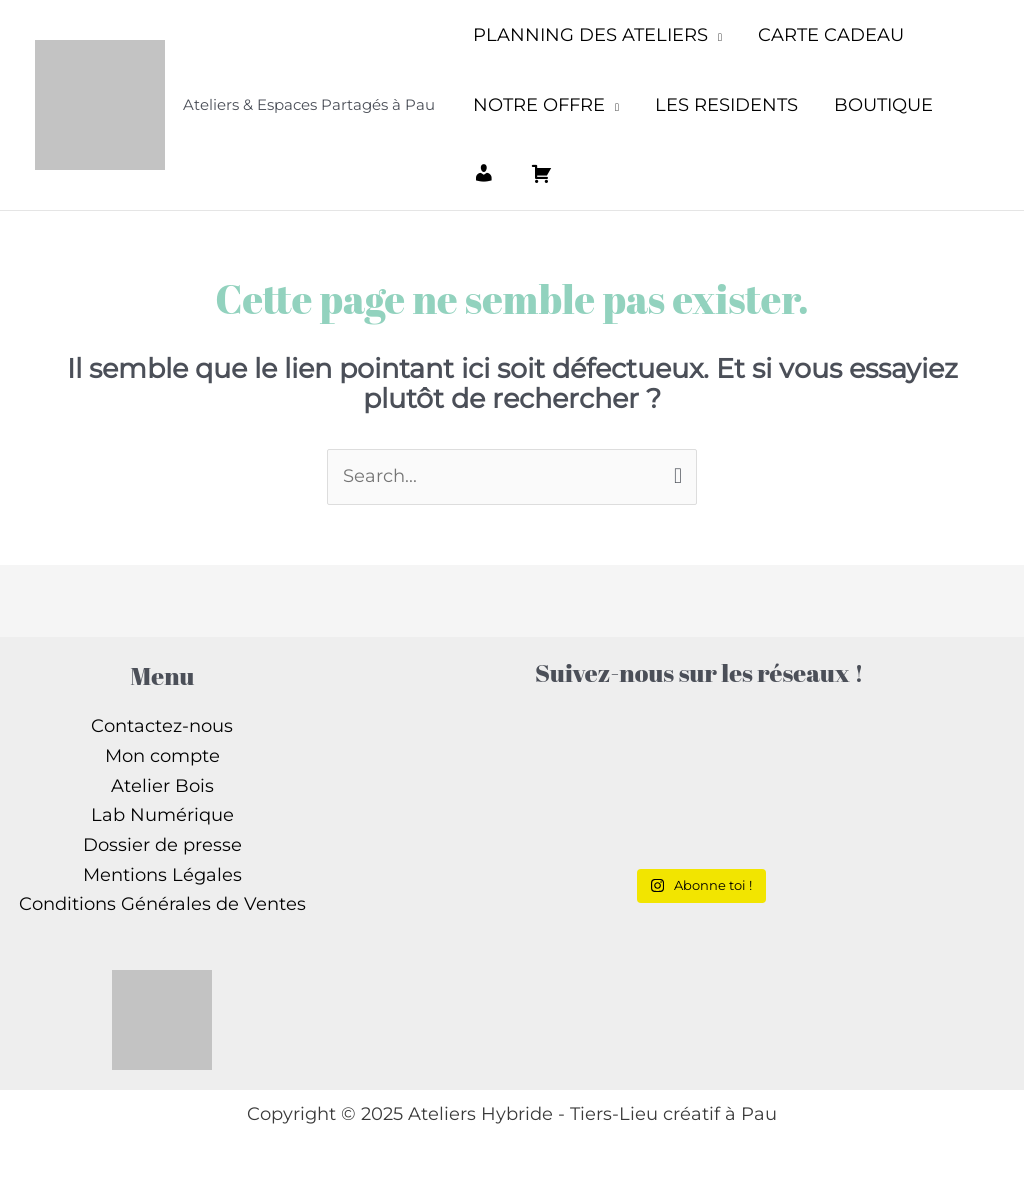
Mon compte (162, 756)
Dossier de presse (162, 845)
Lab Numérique (162, 815)
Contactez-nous (162, 726)
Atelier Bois (162, 786)
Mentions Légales (162, 875)
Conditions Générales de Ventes (162, 904)
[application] (715, 35)
